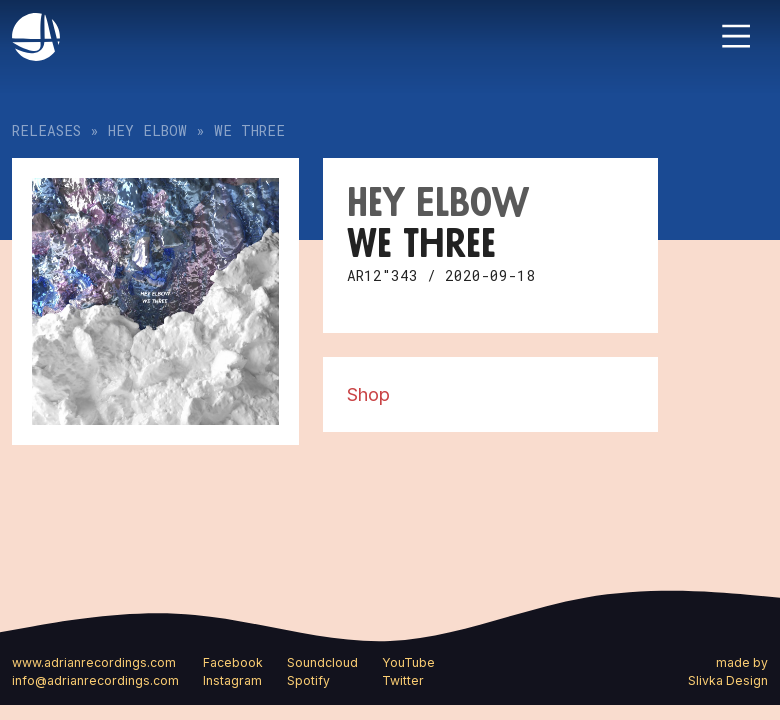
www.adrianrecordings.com (94, 662)
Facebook (233, 662)
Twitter (403, 680)
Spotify (308, 680)
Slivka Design (728, 680)
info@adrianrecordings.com (95, 680)
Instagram (232, 680)
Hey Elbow (147, 130)
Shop (368, 394)
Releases (46, 130)
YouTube (408, 662)
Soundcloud (322, 662)
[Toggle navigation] (736, 36)
